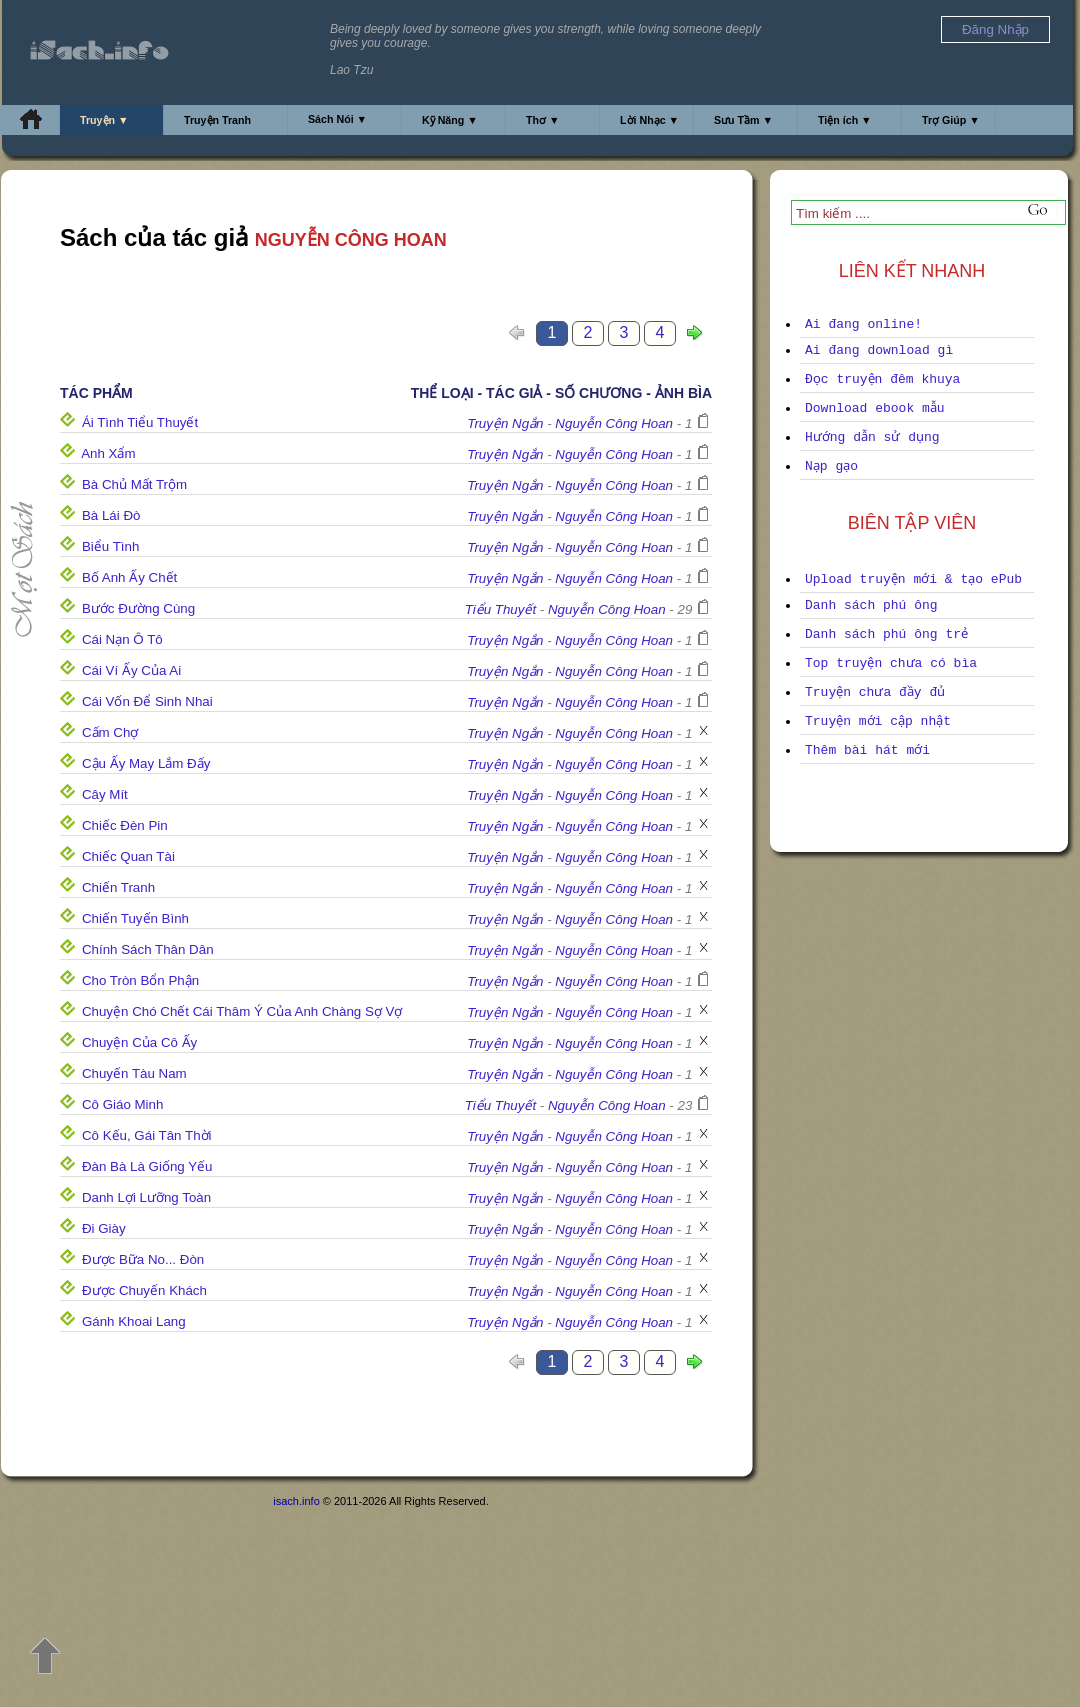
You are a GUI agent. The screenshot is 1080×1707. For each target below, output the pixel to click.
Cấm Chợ (110, 732)
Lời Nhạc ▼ (649, 120)
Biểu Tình (110, 546)
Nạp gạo (831, 466)
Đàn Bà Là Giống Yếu (147, 1166)
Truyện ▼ (104, 120)
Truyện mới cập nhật (878, 721)
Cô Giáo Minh (123, 1104)
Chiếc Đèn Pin (125, 825)
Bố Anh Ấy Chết (129, 577)
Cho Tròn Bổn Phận (140, 980)
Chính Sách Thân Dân (148, 949)
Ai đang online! (863, 324)
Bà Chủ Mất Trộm (134, 484)
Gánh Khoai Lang (134, 1321)
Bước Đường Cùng (138, 608)
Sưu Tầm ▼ (743, 120)
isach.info (296, 1501)
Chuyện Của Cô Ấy (139, 1042)
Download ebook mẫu (875, 408)
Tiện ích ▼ (845, 120)
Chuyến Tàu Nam (134, 1073)
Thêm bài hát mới (867, 750)
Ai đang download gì (879, 350)
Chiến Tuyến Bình (135, 918)
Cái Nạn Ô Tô (122, 639)
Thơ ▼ (543, 120)
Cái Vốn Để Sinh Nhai (147, 701)
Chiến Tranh (118, 887)
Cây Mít (105, 794)
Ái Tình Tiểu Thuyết (140, 422)
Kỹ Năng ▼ (450, 120)
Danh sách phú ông (871, 605)
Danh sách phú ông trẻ (886, 634)
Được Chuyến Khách (144, 1290)
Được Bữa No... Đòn (143, 1259)
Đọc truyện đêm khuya (882, 379)
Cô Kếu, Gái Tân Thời (147, 1135)
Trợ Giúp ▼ (951, 120)
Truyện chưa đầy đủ (875, 692)
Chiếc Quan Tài (128, 856)
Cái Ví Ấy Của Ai (131, 670)
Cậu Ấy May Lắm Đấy (146, 763)
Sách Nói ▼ (337, 119)
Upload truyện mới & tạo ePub (913, 579)
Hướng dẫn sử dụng (872, 437)
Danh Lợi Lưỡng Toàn (146, 1197)
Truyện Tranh (217, 120)
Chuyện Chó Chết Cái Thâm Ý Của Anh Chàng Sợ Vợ (242, 1011)
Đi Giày (104, 1228)
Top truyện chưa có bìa (891, 663)
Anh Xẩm (108, 453)
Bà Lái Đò (111, 515)
